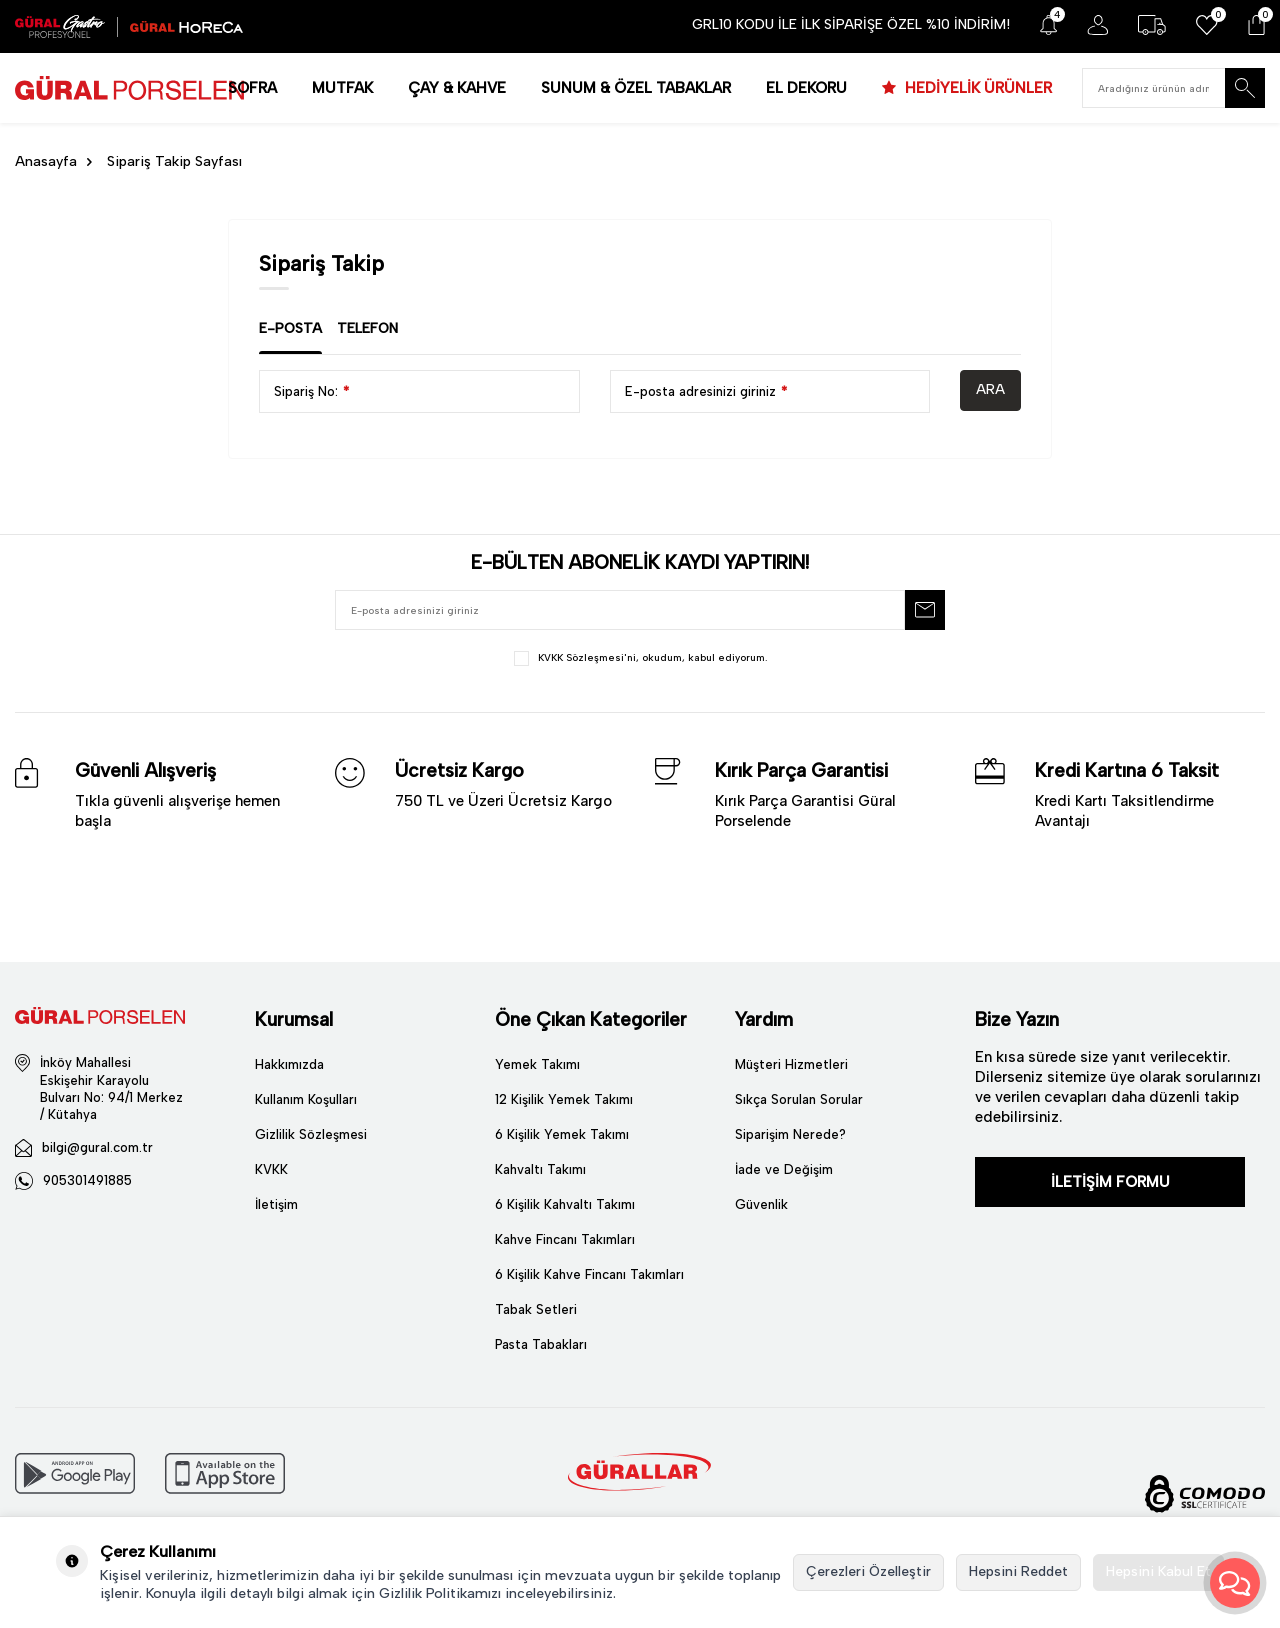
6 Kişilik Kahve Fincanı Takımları (589, 1274)
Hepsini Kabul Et (1158, 1571)
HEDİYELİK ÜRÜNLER (976, 88)
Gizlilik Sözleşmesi (311, 1134)
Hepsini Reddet (1018, 1571)
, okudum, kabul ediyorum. (640, 658)
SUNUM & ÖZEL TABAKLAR (636, 88)
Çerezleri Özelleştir (868, 1571)
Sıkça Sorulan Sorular (799, 1099)
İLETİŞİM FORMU (1110, 1182)
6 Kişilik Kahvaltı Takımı (565, 1204)
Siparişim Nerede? (790, 1134)
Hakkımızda (289, 1064)
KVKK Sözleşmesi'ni (587, 657)
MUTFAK (342, 88)
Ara (990, 389)
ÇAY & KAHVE (457, 88)
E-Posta (290, 328)
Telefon (367, 328)
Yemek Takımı (537, 1064)
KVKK (271, 1169)
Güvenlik (761, 1204)
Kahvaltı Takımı (540, 1169)
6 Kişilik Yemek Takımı (562, 1134)
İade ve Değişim (784, 1169)
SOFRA (252, 88)
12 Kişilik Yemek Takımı (564, 1099)
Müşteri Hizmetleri (791, 1064)
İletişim (276, 1204)
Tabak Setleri (536, 1309)
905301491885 (87, 1180)
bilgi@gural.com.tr (97, 1147)
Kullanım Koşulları (306, 1099)
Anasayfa (46, 161)
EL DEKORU (806, 88)
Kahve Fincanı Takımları (565, 1239)
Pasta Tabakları (541, 1344)
